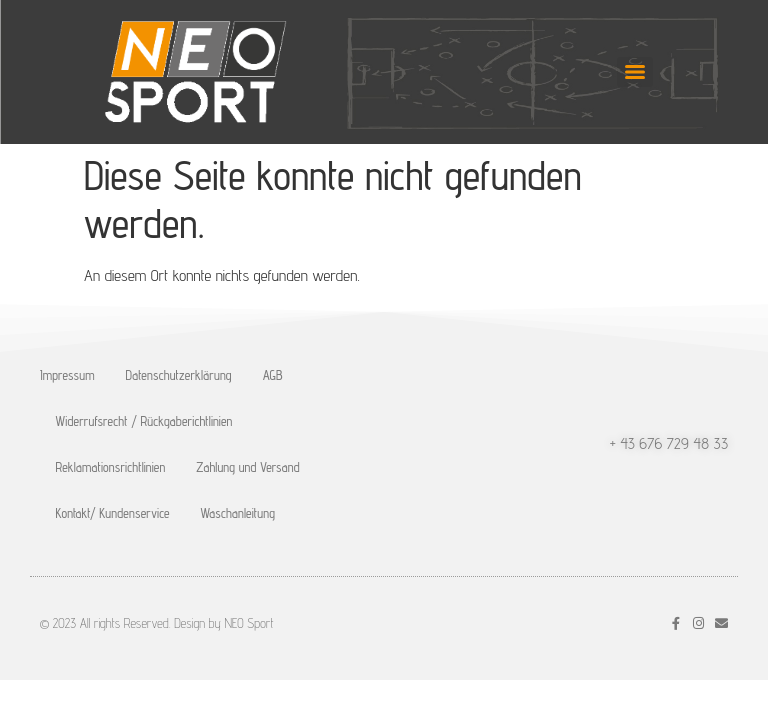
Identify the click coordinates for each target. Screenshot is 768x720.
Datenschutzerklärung (179, 375)
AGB (273, 375)
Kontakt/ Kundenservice (113, 513)
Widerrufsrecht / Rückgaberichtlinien (144, 421)
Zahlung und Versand (248, 467)
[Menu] (635, 72)
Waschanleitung (238, 513)
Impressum (67, 375)
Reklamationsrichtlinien (111, 467)
